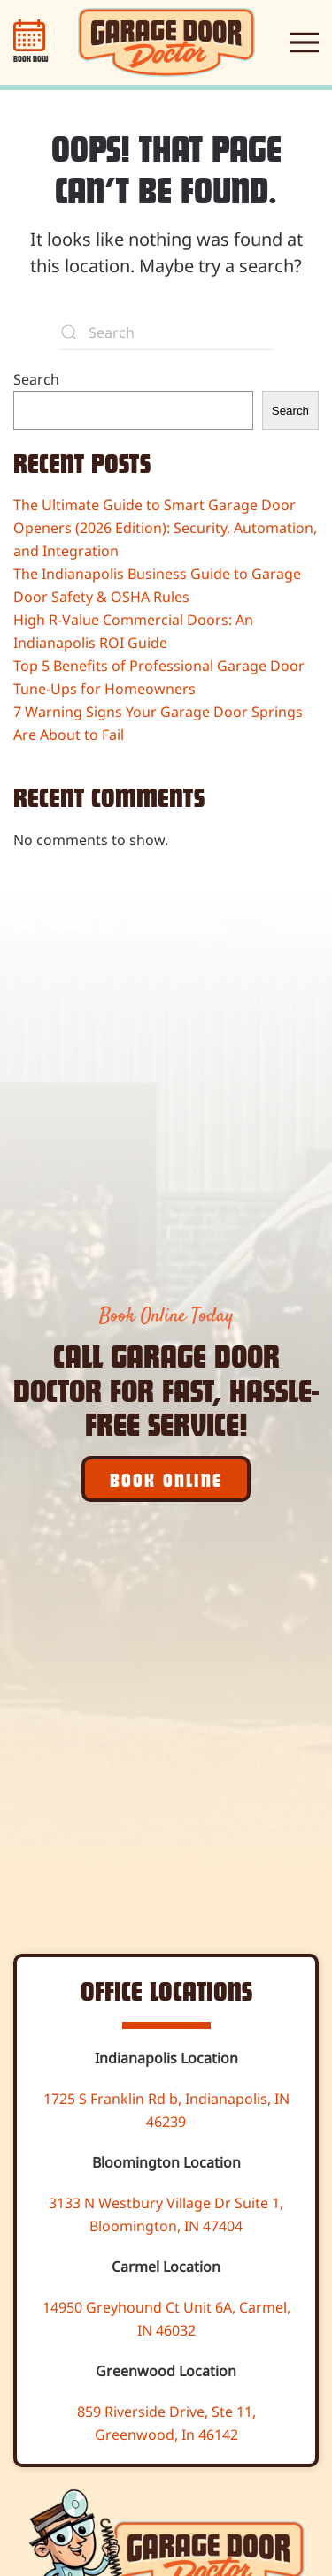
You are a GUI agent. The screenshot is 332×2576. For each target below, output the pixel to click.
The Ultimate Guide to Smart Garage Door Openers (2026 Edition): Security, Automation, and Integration (165, 527)
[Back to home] (166, 42)
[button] (304, 42)
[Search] (166, 332)
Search (36, 379)
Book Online (166, 1478)
